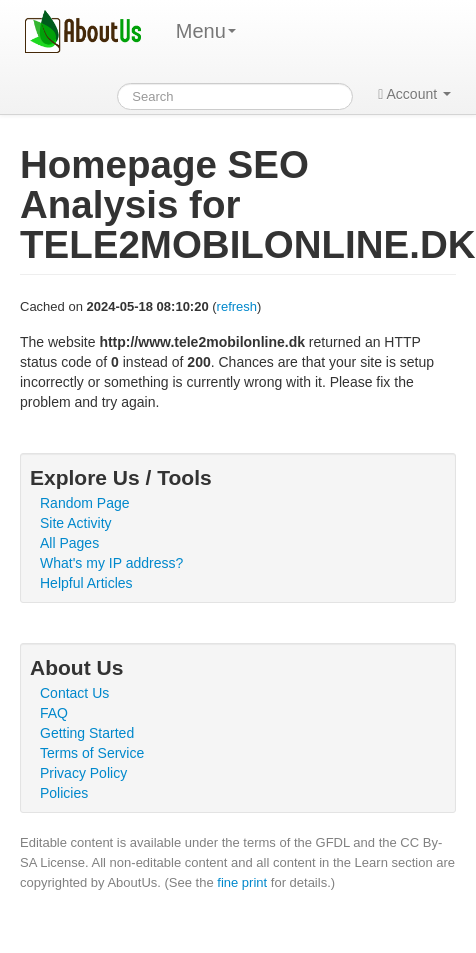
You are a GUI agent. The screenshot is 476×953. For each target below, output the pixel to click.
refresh (237, 306)
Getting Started (87, 733)
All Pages (69, 543)
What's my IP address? (111, 563)
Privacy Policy (83, 773)
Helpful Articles (86, 583)
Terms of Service (92, 753)
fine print (242, 882)
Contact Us (74, 693)
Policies (64, 793)
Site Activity (76, 523)
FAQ (54, 713)
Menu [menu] (206, 31)
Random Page (85, 503)
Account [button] (414, 94)
